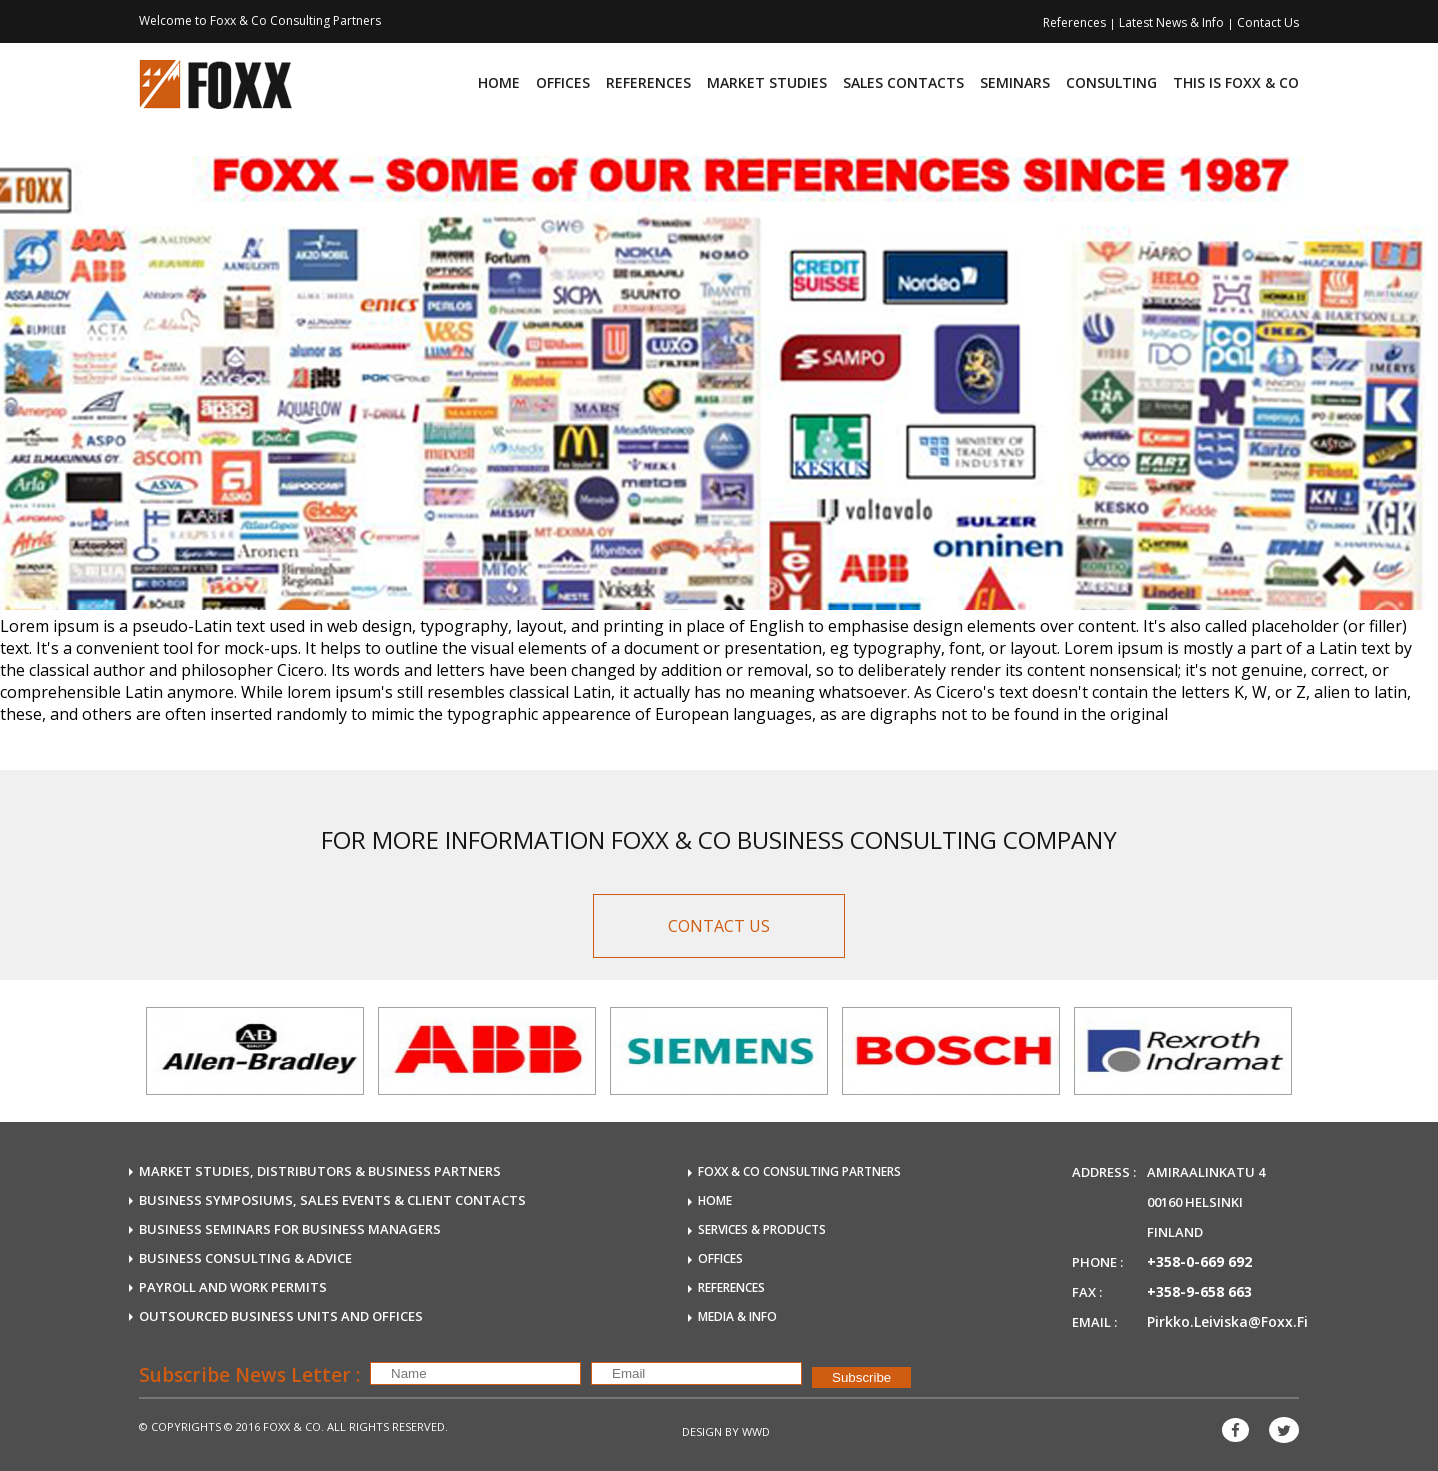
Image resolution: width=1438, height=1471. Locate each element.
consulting (1111, 82)
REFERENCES (731, 1287)
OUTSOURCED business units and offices (281, 1316)
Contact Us (1268, 22)
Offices (563, 82)
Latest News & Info (1173, 22)
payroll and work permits (233, 1287)
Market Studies (767, 82)
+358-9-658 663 (1199, 1291)
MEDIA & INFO (737, 1316)
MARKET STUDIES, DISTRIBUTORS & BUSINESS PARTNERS (320, 1171)
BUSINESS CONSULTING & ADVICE (245, 1258)
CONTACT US (719, 926)
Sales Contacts (903, 82)
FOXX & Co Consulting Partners (799, 1171)
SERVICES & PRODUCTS (762, 1229)
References (1076, 22)
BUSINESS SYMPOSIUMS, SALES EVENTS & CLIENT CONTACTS (332, 1200)
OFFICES (720, 1258)
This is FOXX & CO (1236, 82)
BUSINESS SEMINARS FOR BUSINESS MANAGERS (290, 1229)
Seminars (1015, 82)
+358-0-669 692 (1199, 1261)
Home (499, 82)
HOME (715, 1200)
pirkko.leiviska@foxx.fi (1227, 1321)
